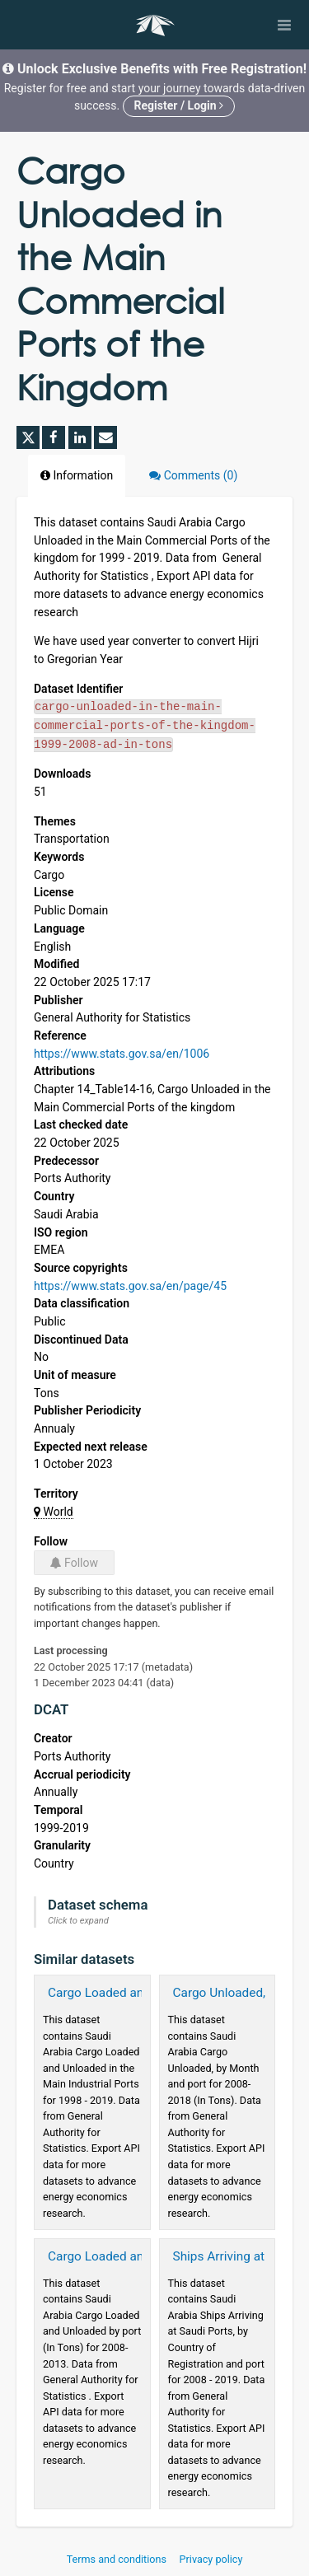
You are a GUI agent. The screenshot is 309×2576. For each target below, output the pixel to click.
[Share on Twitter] (28, 437)
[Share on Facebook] (53, 437)
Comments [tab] (193, 475)
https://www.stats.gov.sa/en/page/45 (130, 1286)
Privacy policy (211, 2559)
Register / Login (179, 105)
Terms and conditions (118, 2559)
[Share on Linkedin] (79, 437)
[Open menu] (284, 24)
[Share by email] (105, 437)
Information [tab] (76, 475)
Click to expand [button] (78, 1920)
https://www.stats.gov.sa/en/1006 (121, 1053)
